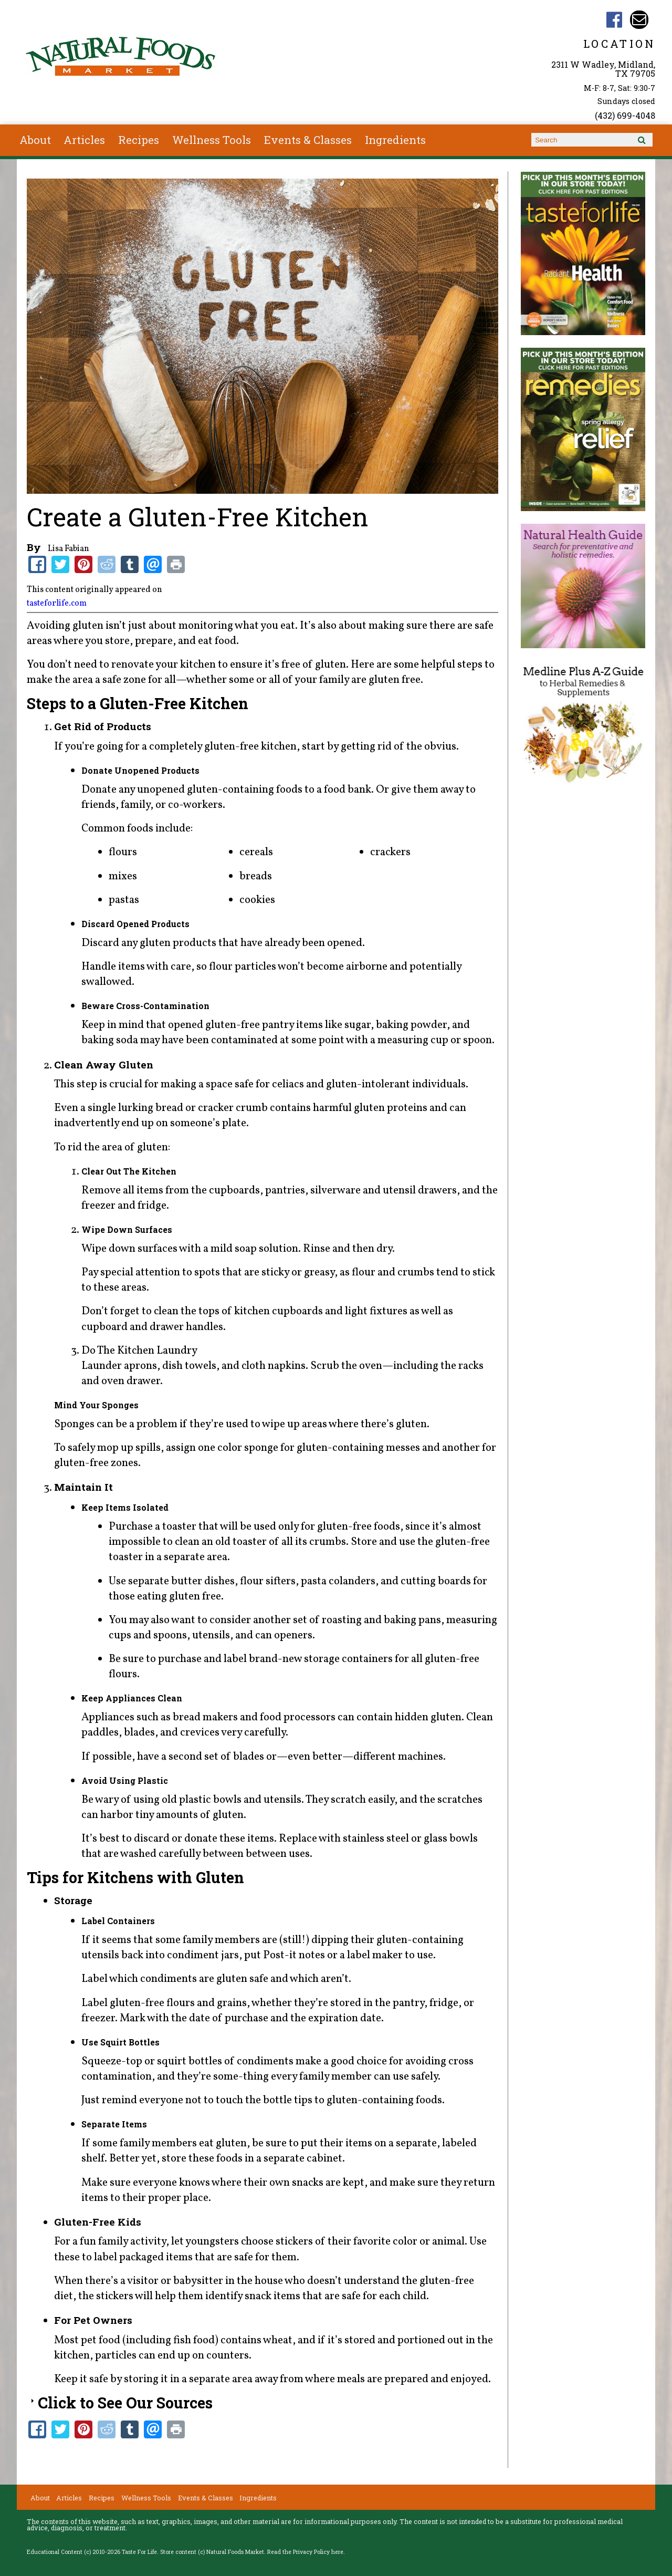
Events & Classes (308, 139)
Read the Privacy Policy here (305, 2552)
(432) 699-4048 (625, 115)
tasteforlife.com (57, 603)
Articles (84, 139)
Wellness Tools (211, 139)
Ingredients (395, 139)
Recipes (138, 139)
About (35, 139)
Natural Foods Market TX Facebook (614, 20)
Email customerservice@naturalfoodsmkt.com (639, 20)
